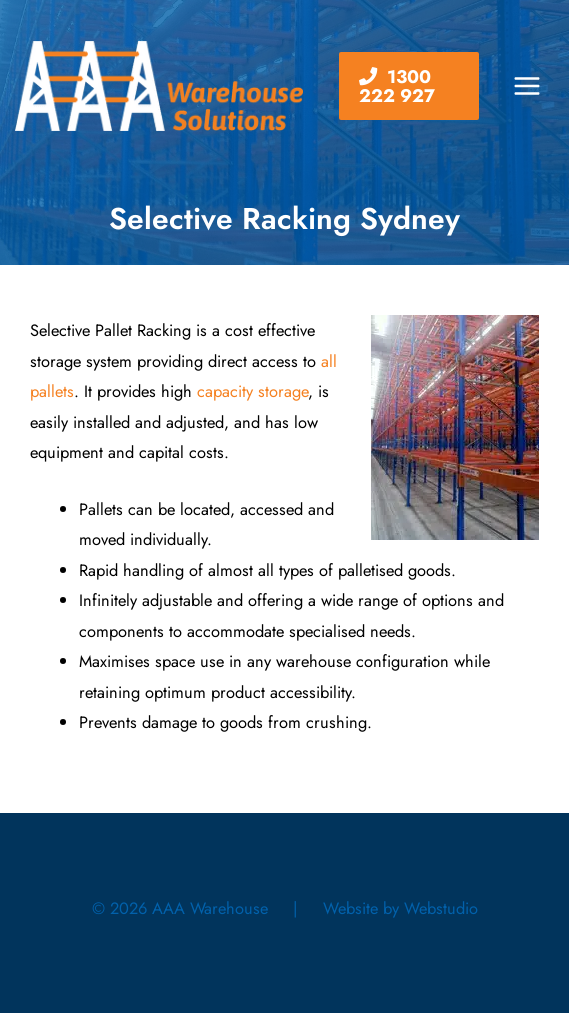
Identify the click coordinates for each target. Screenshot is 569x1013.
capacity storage (252, 391)
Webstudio (441, 908)
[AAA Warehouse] (159, 86)
